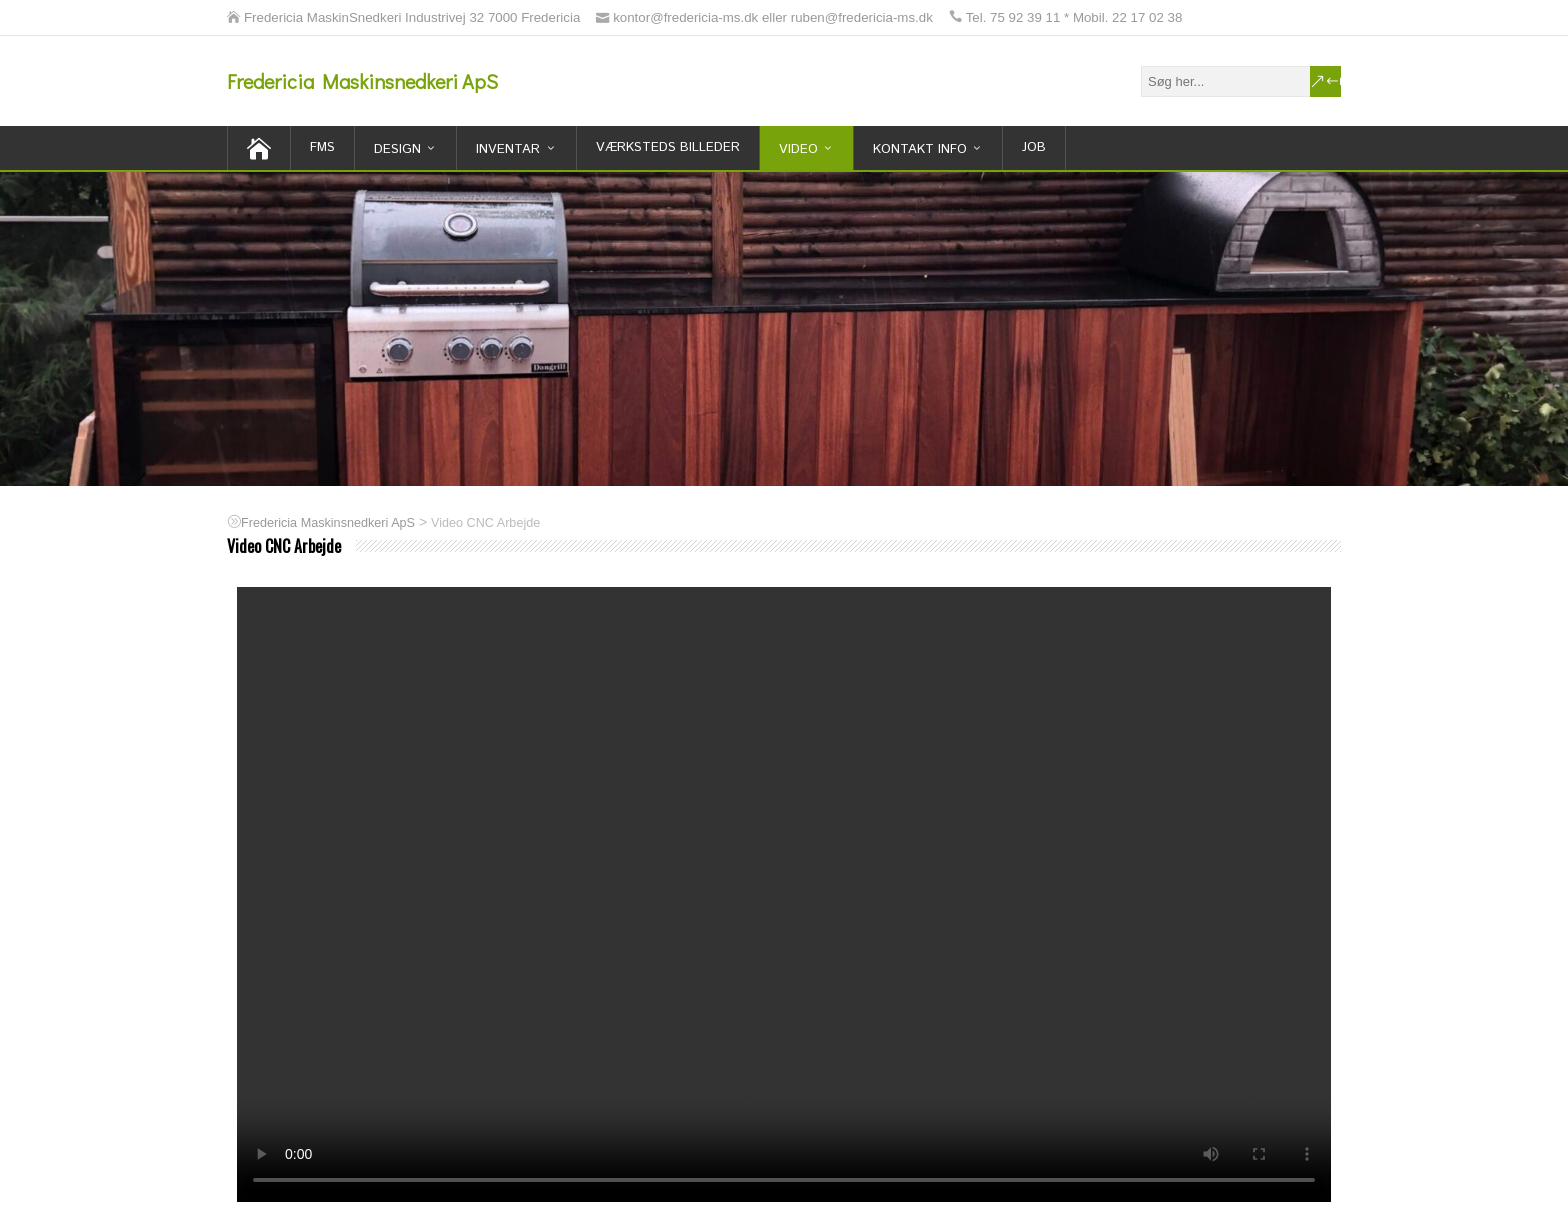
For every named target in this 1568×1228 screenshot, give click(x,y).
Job (1034, 147)
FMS (322, 147)
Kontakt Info (920, 149)
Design (397, 149)
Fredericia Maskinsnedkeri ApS (362, 81)
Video (798, 149)
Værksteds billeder (668, 147)
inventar (508, 149)
